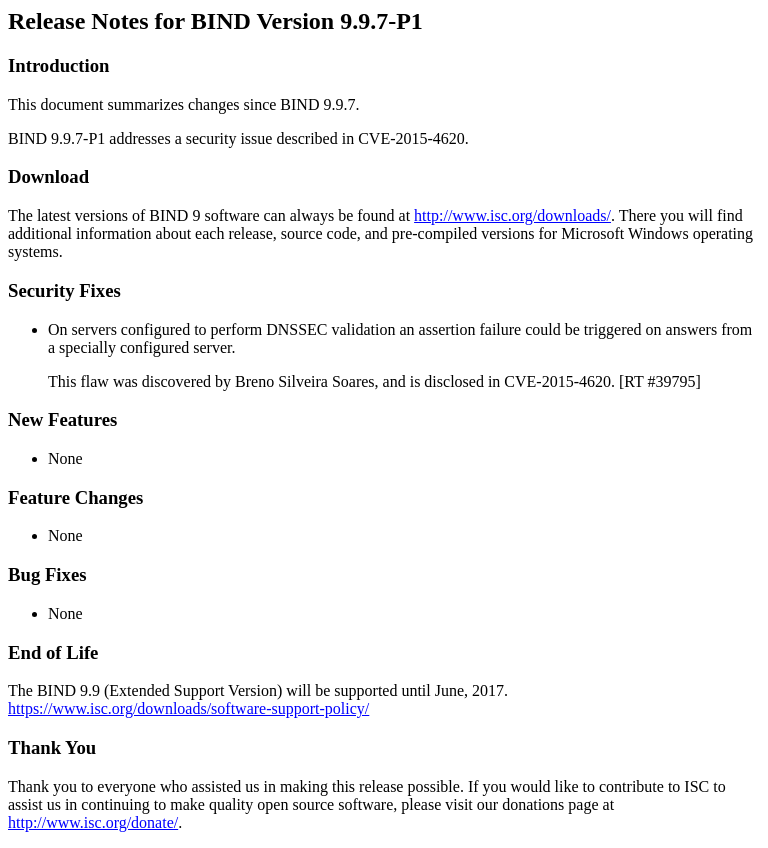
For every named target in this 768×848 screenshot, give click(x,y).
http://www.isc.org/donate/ (93, 822)
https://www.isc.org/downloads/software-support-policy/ (188, 708)
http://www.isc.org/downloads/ (512, 215)
